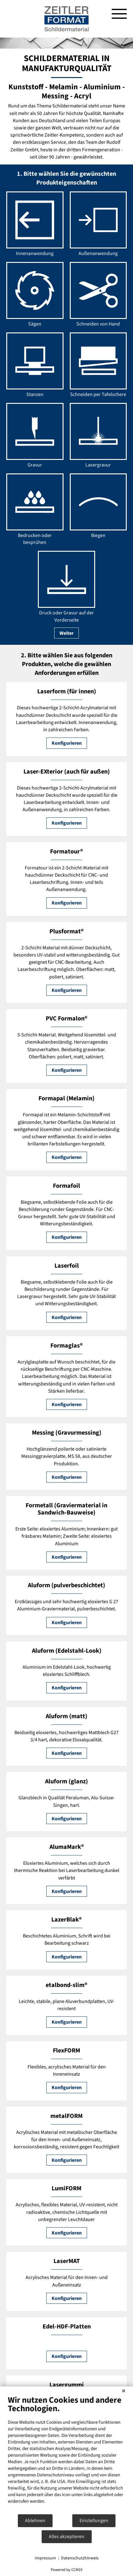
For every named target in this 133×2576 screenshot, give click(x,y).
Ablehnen (35, 2520)
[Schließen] (123, 2391)
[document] (66, 2454)
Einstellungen (93, 2520)
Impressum (45, 2558)
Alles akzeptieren (66, 2536)
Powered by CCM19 (66, 2570)
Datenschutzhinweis (80, 2558)
